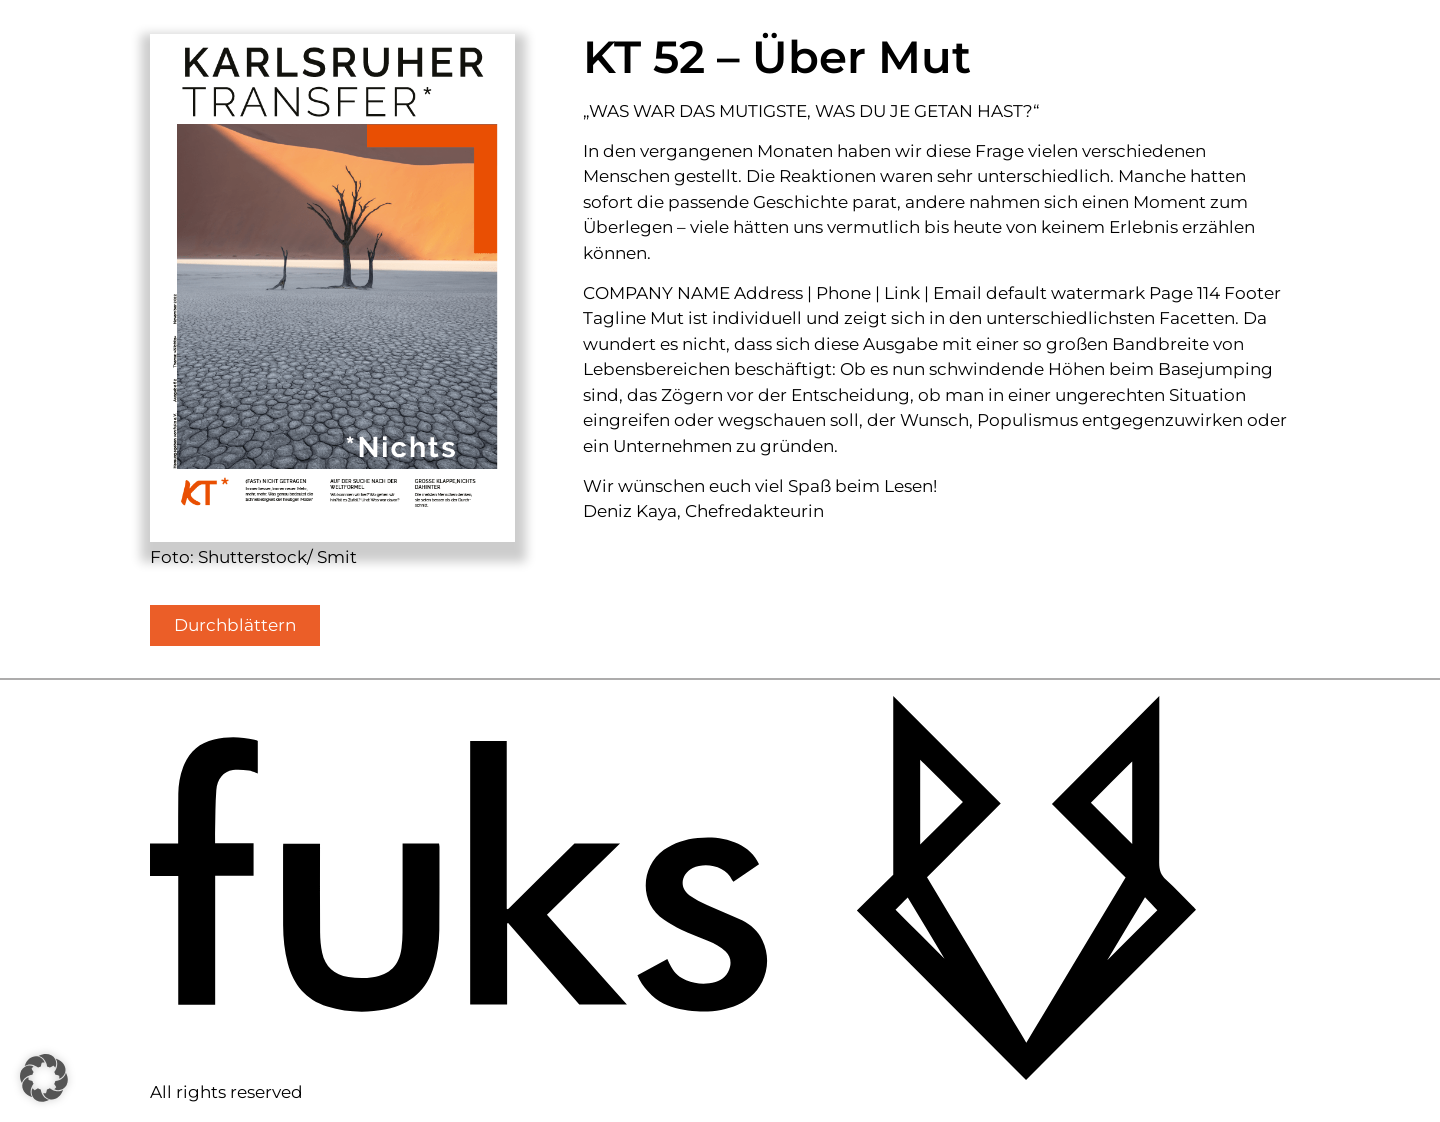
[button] (44, 1078)
